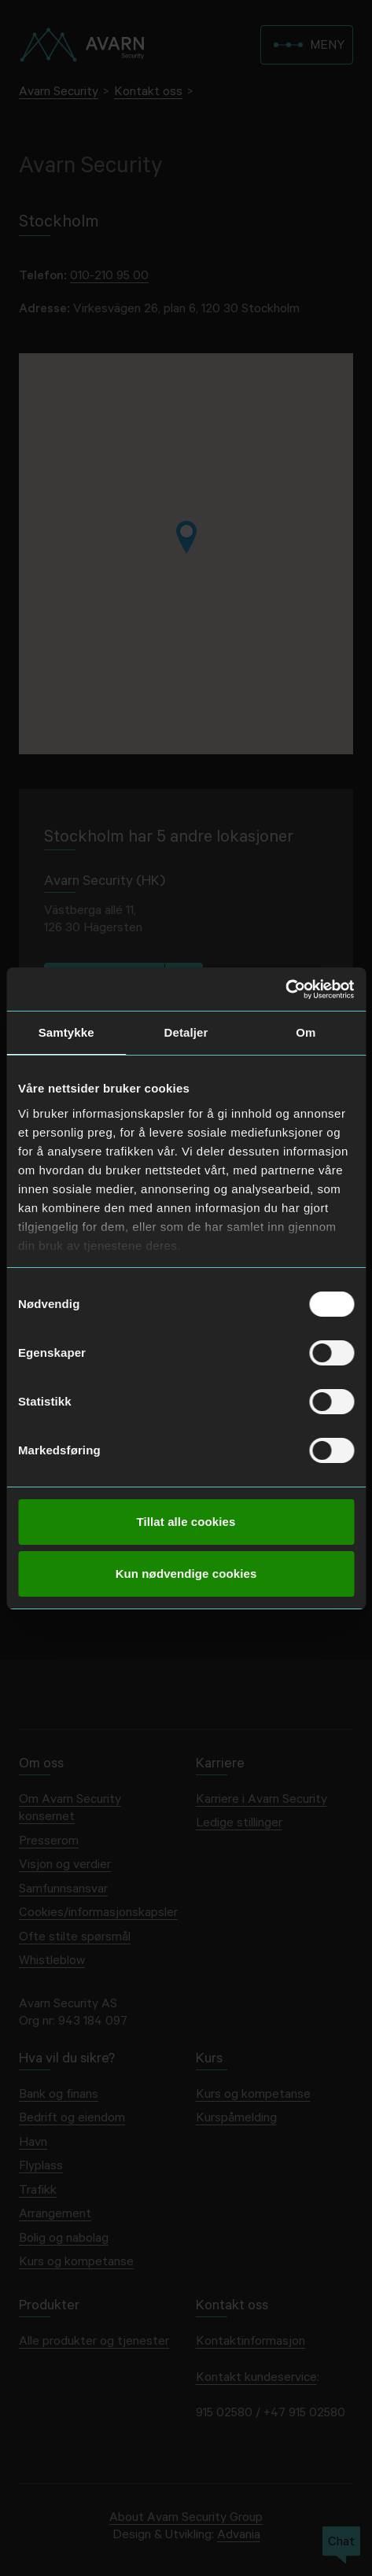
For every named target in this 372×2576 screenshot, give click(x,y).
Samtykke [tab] (66, 1032)
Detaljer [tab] (186, 1032)
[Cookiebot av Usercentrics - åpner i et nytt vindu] (285, 989)
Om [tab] (305, 1032)
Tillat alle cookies (186, 1521)
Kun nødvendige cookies (186, 1573)
